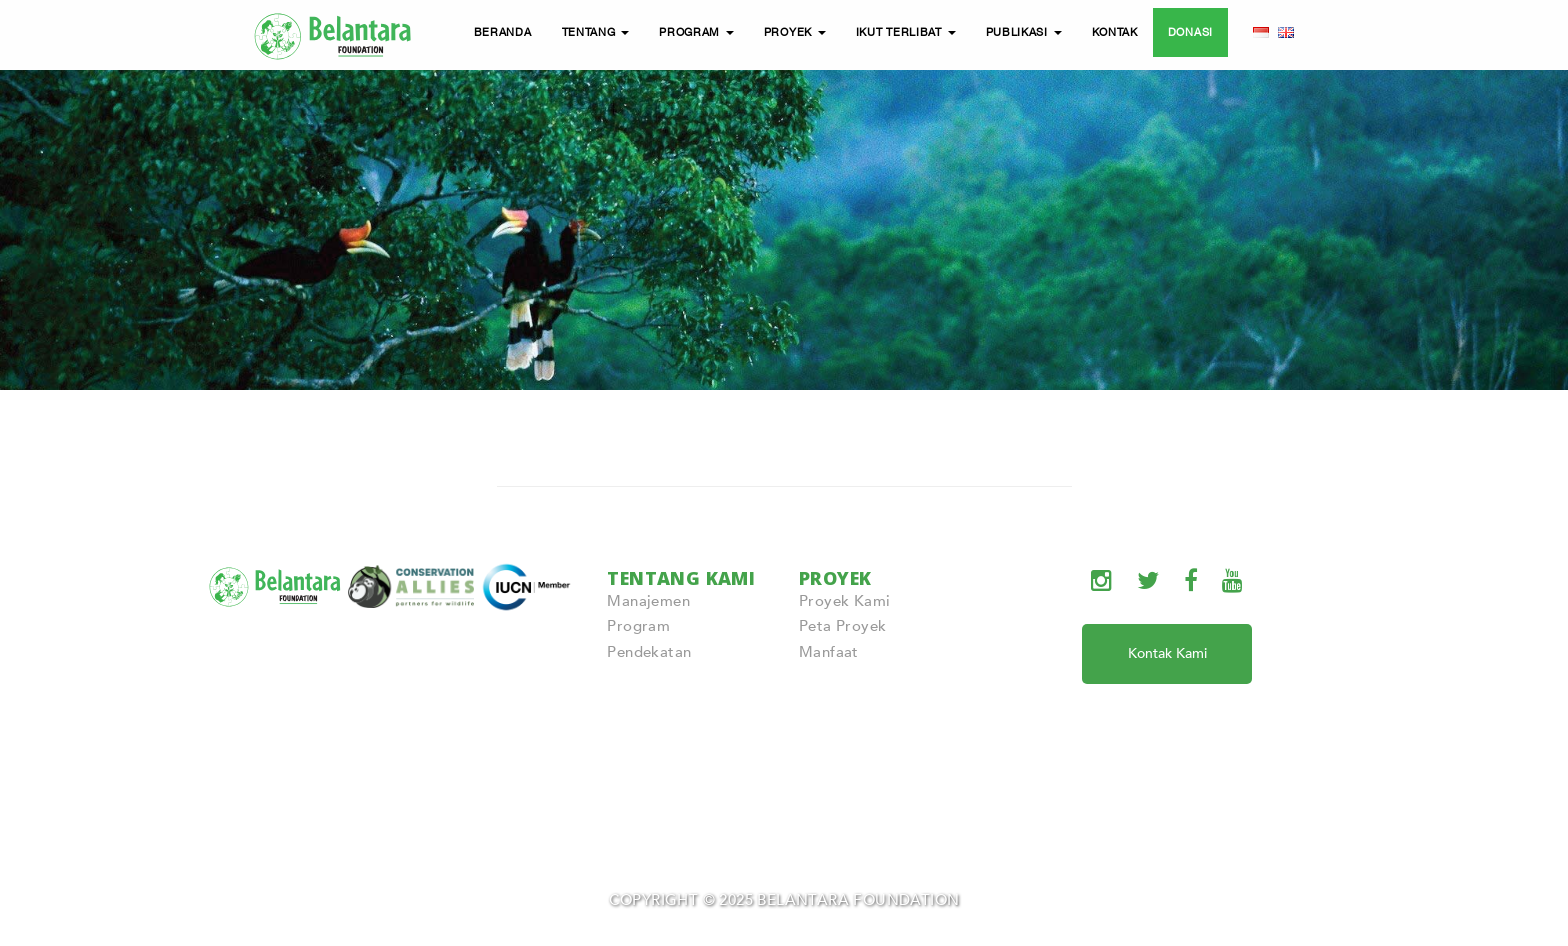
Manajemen (648, 601)
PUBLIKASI (1024, 32)
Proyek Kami (844, 601)
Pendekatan (649, 652)
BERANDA (503, 32)
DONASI (1190, 32)
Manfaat (829, 652)
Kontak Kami (1167, 653)
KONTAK (1115, 32)
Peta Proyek (842, 626)
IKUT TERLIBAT (906, 32)
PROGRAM (696, 32)
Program (638, 626)
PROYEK (795, 32)
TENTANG (596, 32)
